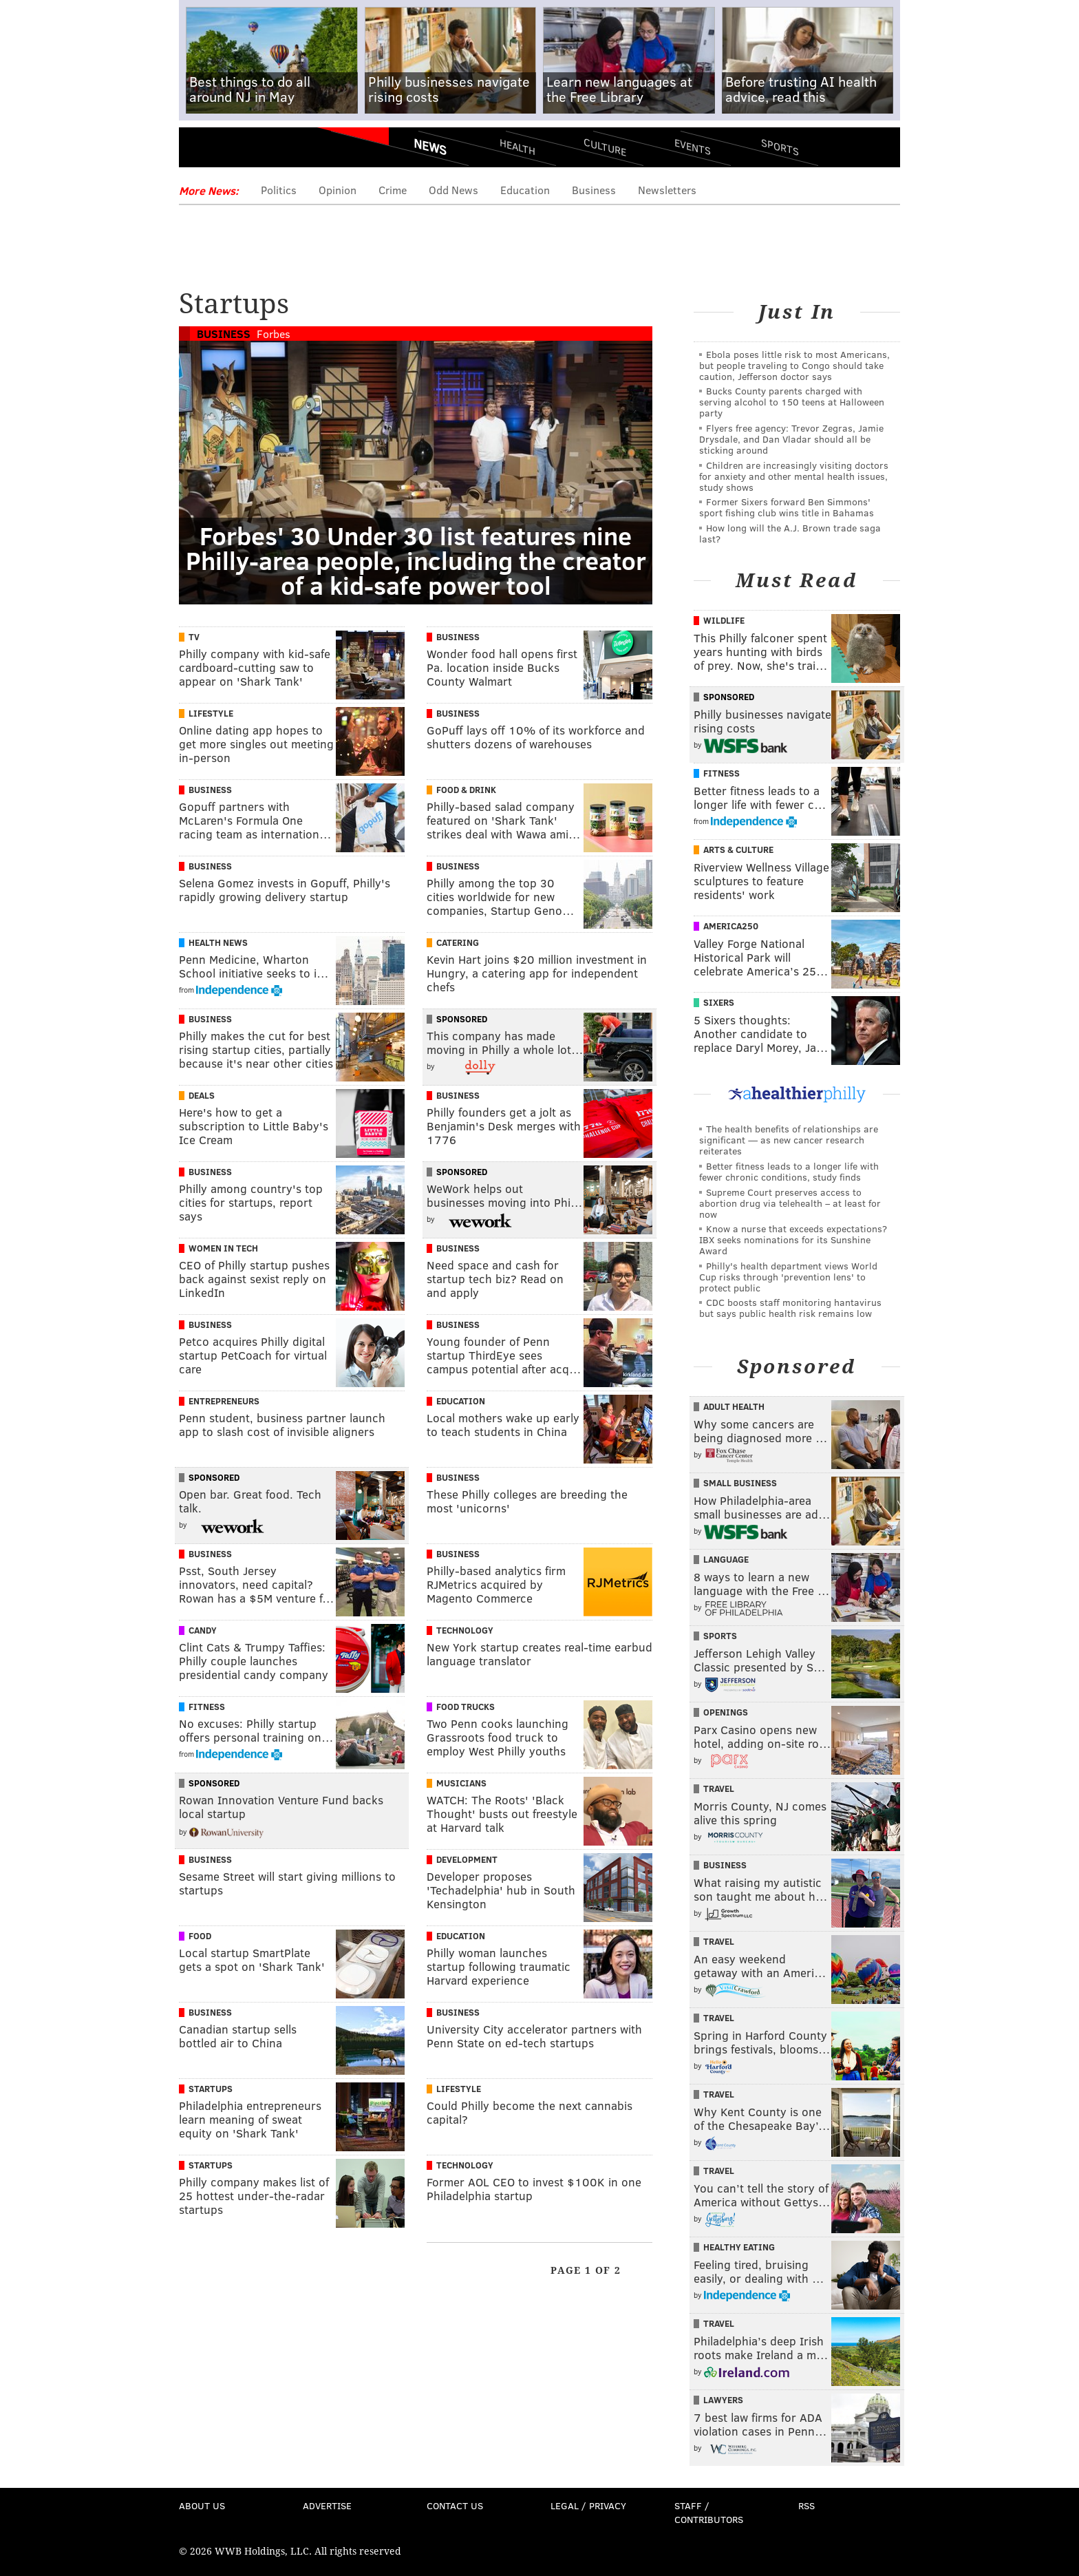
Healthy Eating (739, 2247)
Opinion (337, 189)
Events (692, 146)
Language (726, 1559)
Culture (605, 146)
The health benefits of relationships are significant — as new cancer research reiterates (788, 1139)
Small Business (740, 1483)
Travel (718, 1788)
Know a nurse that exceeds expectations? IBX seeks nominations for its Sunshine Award (793, 1239)
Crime (392, 189)
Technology (464, 1630)
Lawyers (723, 2400)
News (430, 146)
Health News (218, 942)
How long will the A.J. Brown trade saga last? (790, 533)
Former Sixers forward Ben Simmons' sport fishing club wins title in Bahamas (786, 507)
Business (594, 189)
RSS (806, 2505)
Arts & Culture (738, 849)
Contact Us (455, 2505)
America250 (730, 926)
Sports (780, 146)
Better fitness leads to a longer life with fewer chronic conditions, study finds (789, 1171)
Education (525, 189)
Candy (203, 1630)
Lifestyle (211, 713)
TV (194, 637)
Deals (202, 1095)
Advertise (327, 2505)
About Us (202, 2505)
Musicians (461, 1783)
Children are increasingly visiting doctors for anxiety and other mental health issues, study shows (793, 476)
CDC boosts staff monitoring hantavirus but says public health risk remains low (790, 1308)
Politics (279, 189)
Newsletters (667, 189)
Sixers (718, 1002)
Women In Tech (223, 1248)
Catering (457, 942)
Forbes (273, 333)
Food (200, 1936)
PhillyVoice (273, 151)
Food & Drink (466, 789)
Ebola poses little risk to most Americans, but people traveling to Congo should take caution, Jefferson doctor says (794, 365)
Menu (201, 151)
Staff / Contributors (708, 2512)
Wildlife (724, 620)
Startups (211, 2088)
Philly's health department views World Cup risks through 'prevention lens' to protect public (788, 1276)
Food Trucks (465, 1706)
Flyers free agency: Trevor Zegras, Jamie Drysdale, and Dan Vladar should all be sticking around (791, 438)
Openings (725, 1712)
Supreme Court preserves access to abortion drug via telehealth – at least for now (790, 1203)
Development (467, 1859)
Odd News (453, 189)
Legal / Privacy (588, 2505)
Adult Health (734, 1406)
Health (517, 146)
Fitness (207, 1706)
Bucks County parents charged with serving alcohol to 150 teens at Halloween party (791, 401)
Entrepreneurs (224, 1401)
